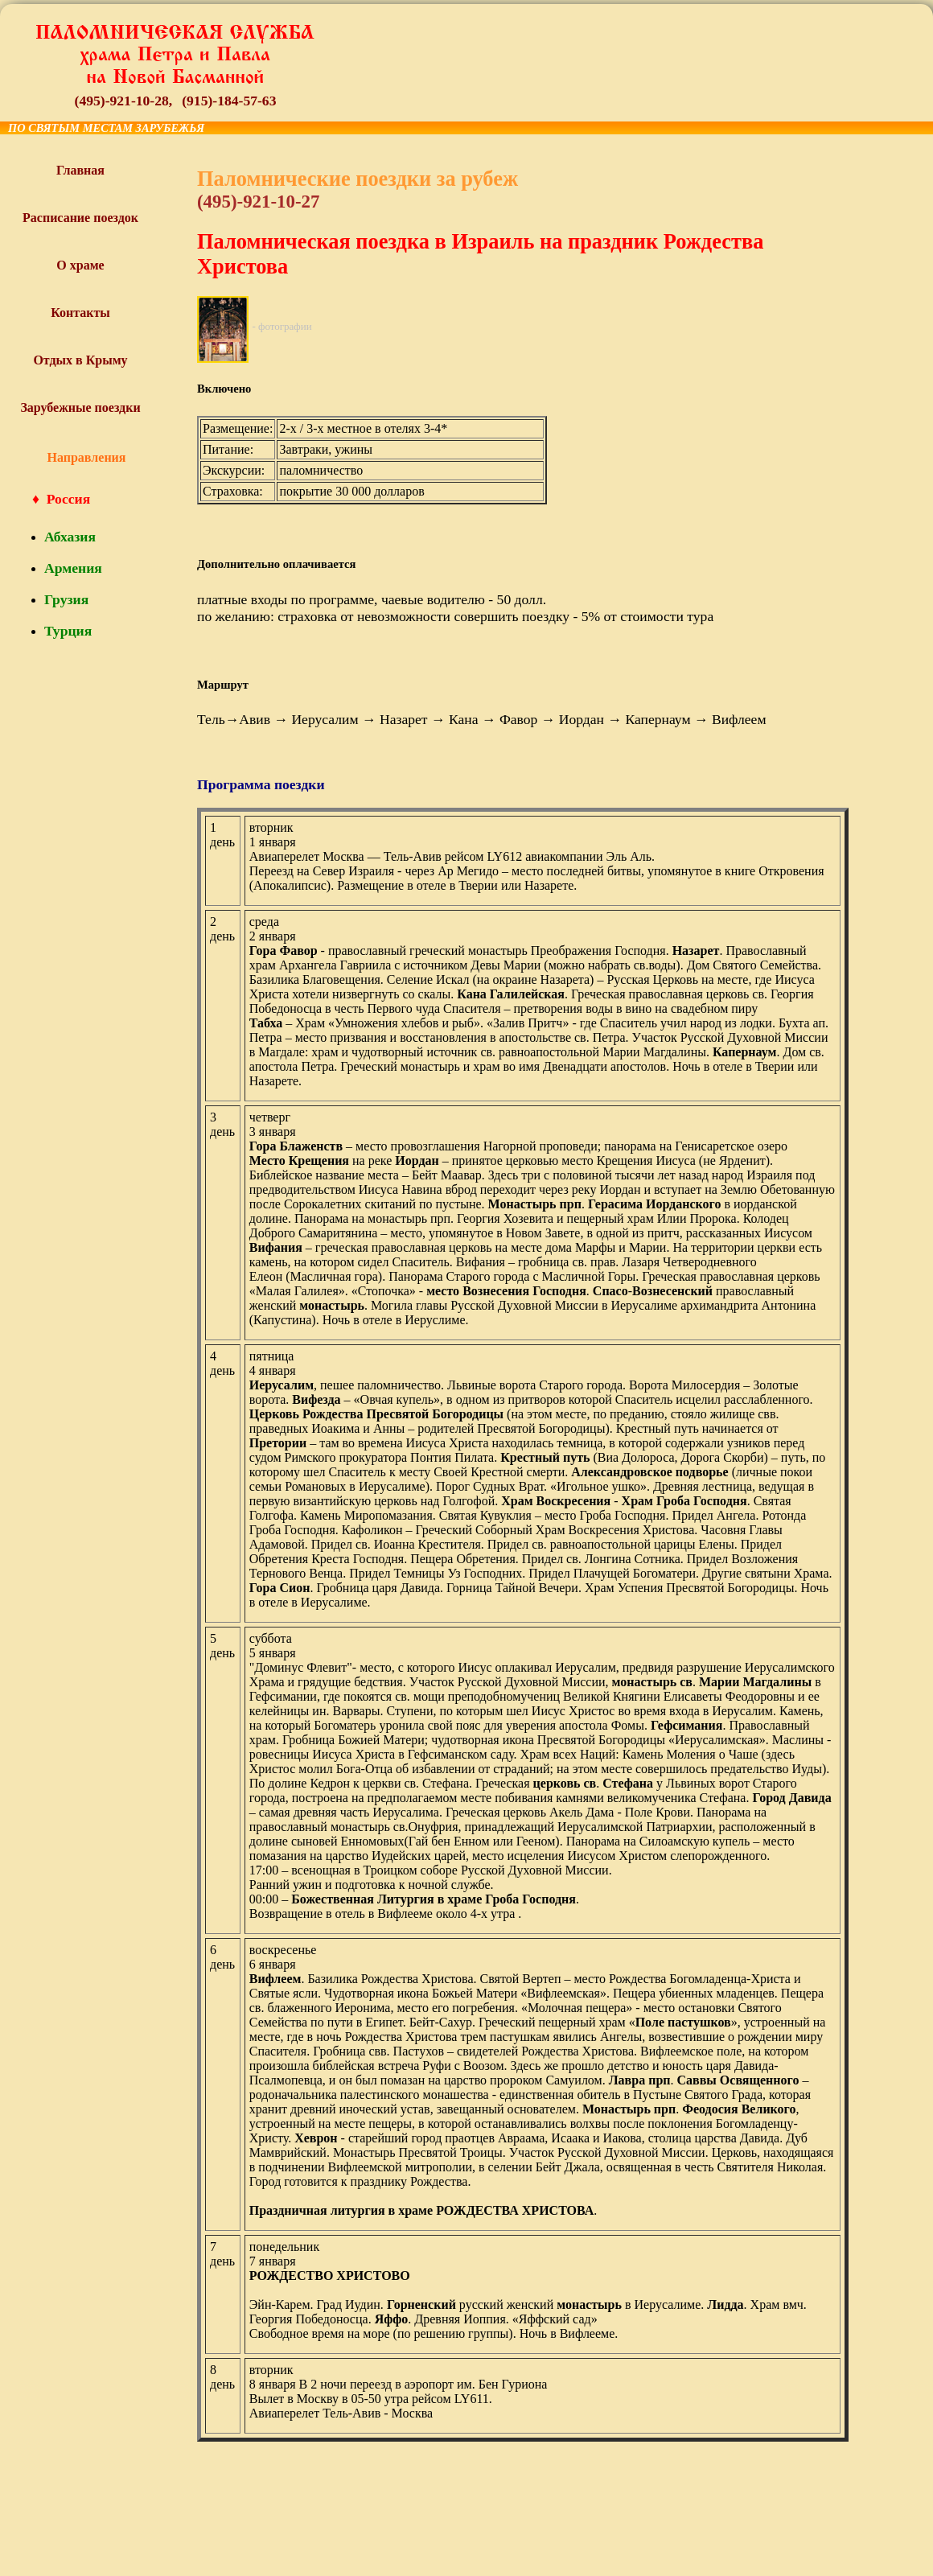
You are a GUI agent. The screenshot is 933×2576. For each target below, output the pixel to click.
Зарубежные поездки (80, 407)
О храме (80, 265)
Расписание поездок (80, 217)
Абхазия (70, 537)
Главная (80, 170)
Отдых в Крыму (80, 360)
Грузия (66, 599)
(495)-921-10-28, (124, 101)
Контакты (80, 312)
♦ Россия (61, 499)
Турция (68, 631)
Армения (73, 568)
